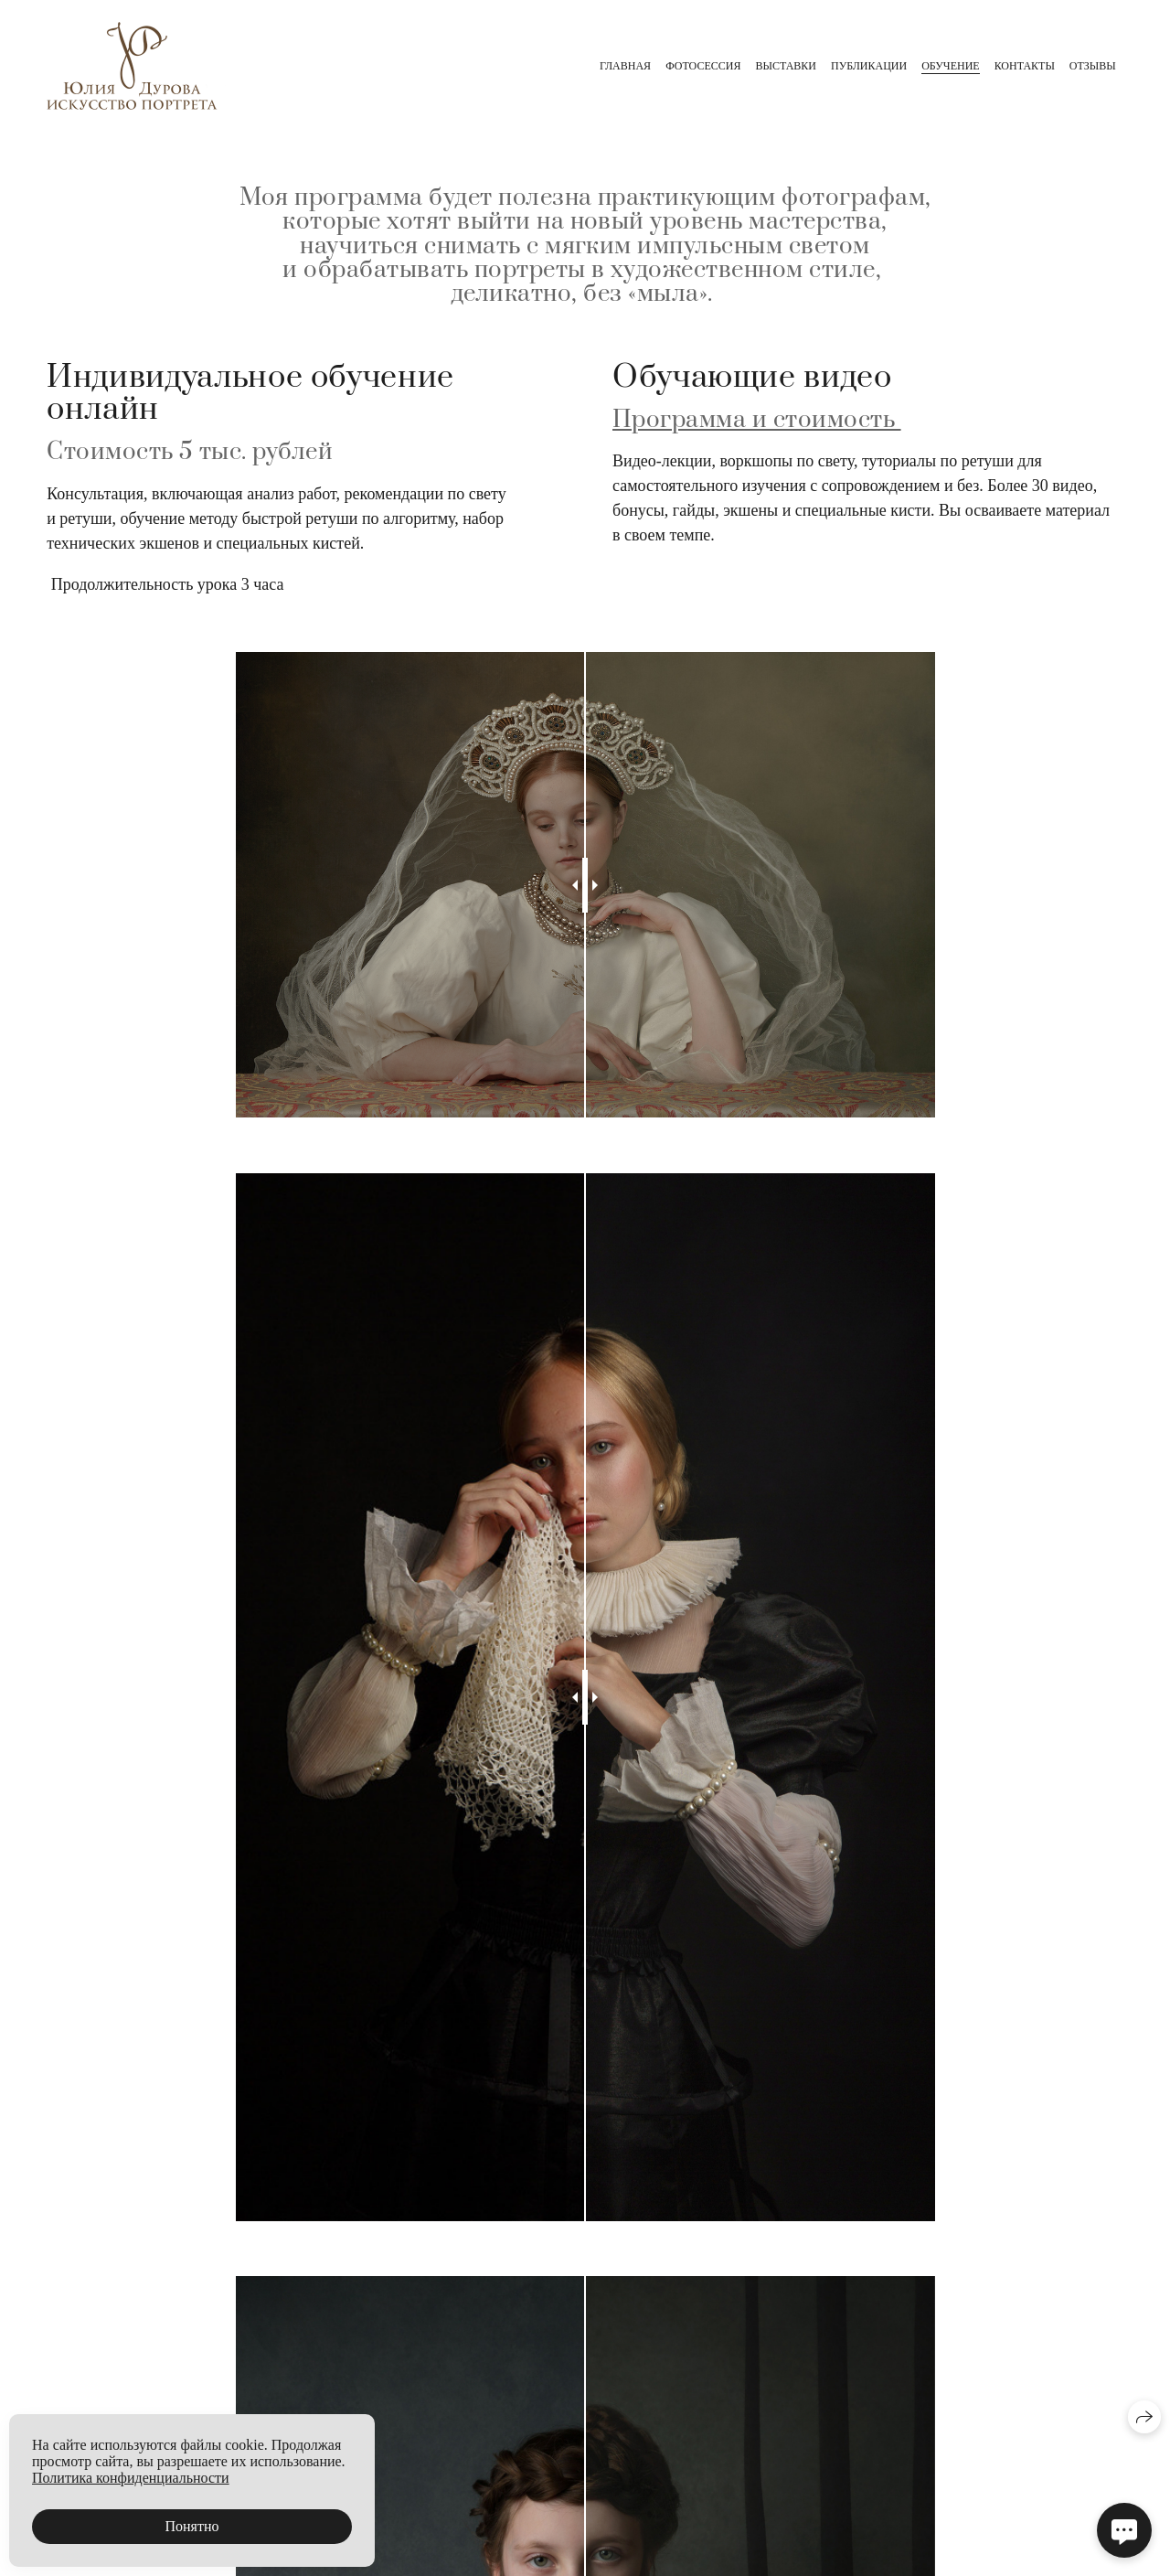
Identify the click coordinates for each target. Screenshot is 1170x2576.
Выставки (785, 65)
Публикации (869, 65)
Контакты (1024, 65)
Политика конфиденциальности (130, 2477)
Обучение (950, 65)
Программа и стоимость (756, 420)
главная (625, 65)
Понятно (191, 2526)
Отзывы (1092, 65)
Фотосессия (702, 65)
